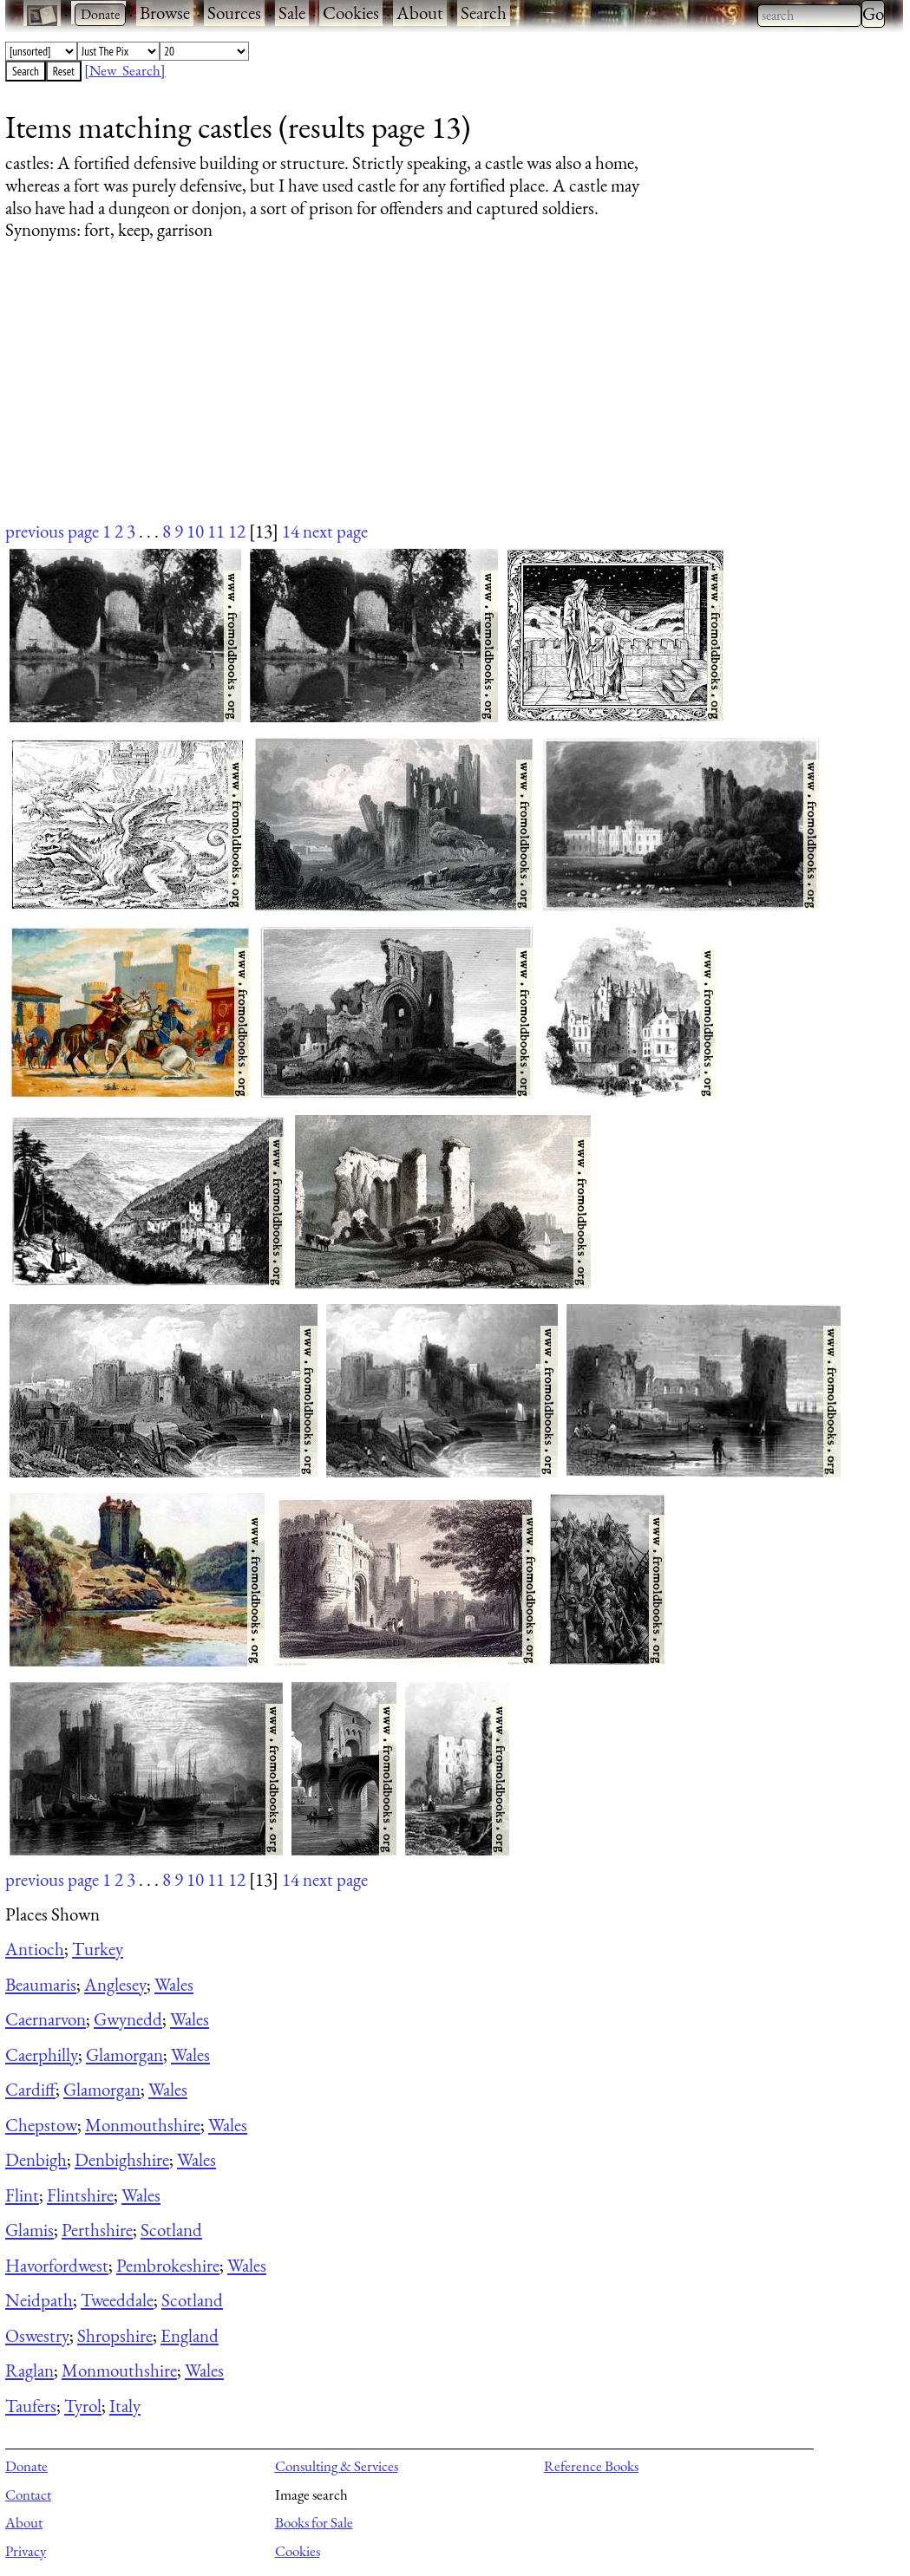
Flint (22, 2195)
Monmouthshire (142, 2124)
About (419, 12)
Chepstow (41, 2124)
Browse (165, 12)
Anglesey (115, 1984)
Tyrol (82, 2405)
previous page (52, 531)
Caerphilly (41, 2054)
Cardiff (30, 2089)
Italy (125, 2405)
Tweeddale (117, 2300)
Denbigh (36, 2159)
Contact (28, 2494)
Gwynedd (128, 2019)
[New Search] (125, 70)
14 (290, 531)
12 (237, 531)
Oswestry (37, 2335)
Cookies (351, 12)
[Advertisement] (443, 397)
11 (216, 531)
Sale (291, 12)
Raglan (29, 2370)
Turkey (97, 1948)
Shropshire (115, 2335)
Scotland (171, 2229)
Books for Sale (314, 2522)
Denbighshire (122, 2159)
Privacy (25, 2550)
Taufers (30, 2405)
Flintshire (80, 2195)
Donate (26, 2465)
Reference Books (591, 2465)
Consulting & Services (336, 2465)
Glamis (29, 2229)
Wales (173, 1984)
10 (195, 531)
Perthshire (97, 2229)
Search (484, 12)
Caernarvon (45, 2019)
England (189, 2335)
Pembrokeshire (167, 2265)
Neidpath (39, 2300)
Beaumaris (40, 1984)
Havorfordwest (56, 2265)
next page (335, 531)
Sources (234, 12)
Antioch (34, 1948)
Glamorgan (124, 2054)
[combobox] (809, 15)
